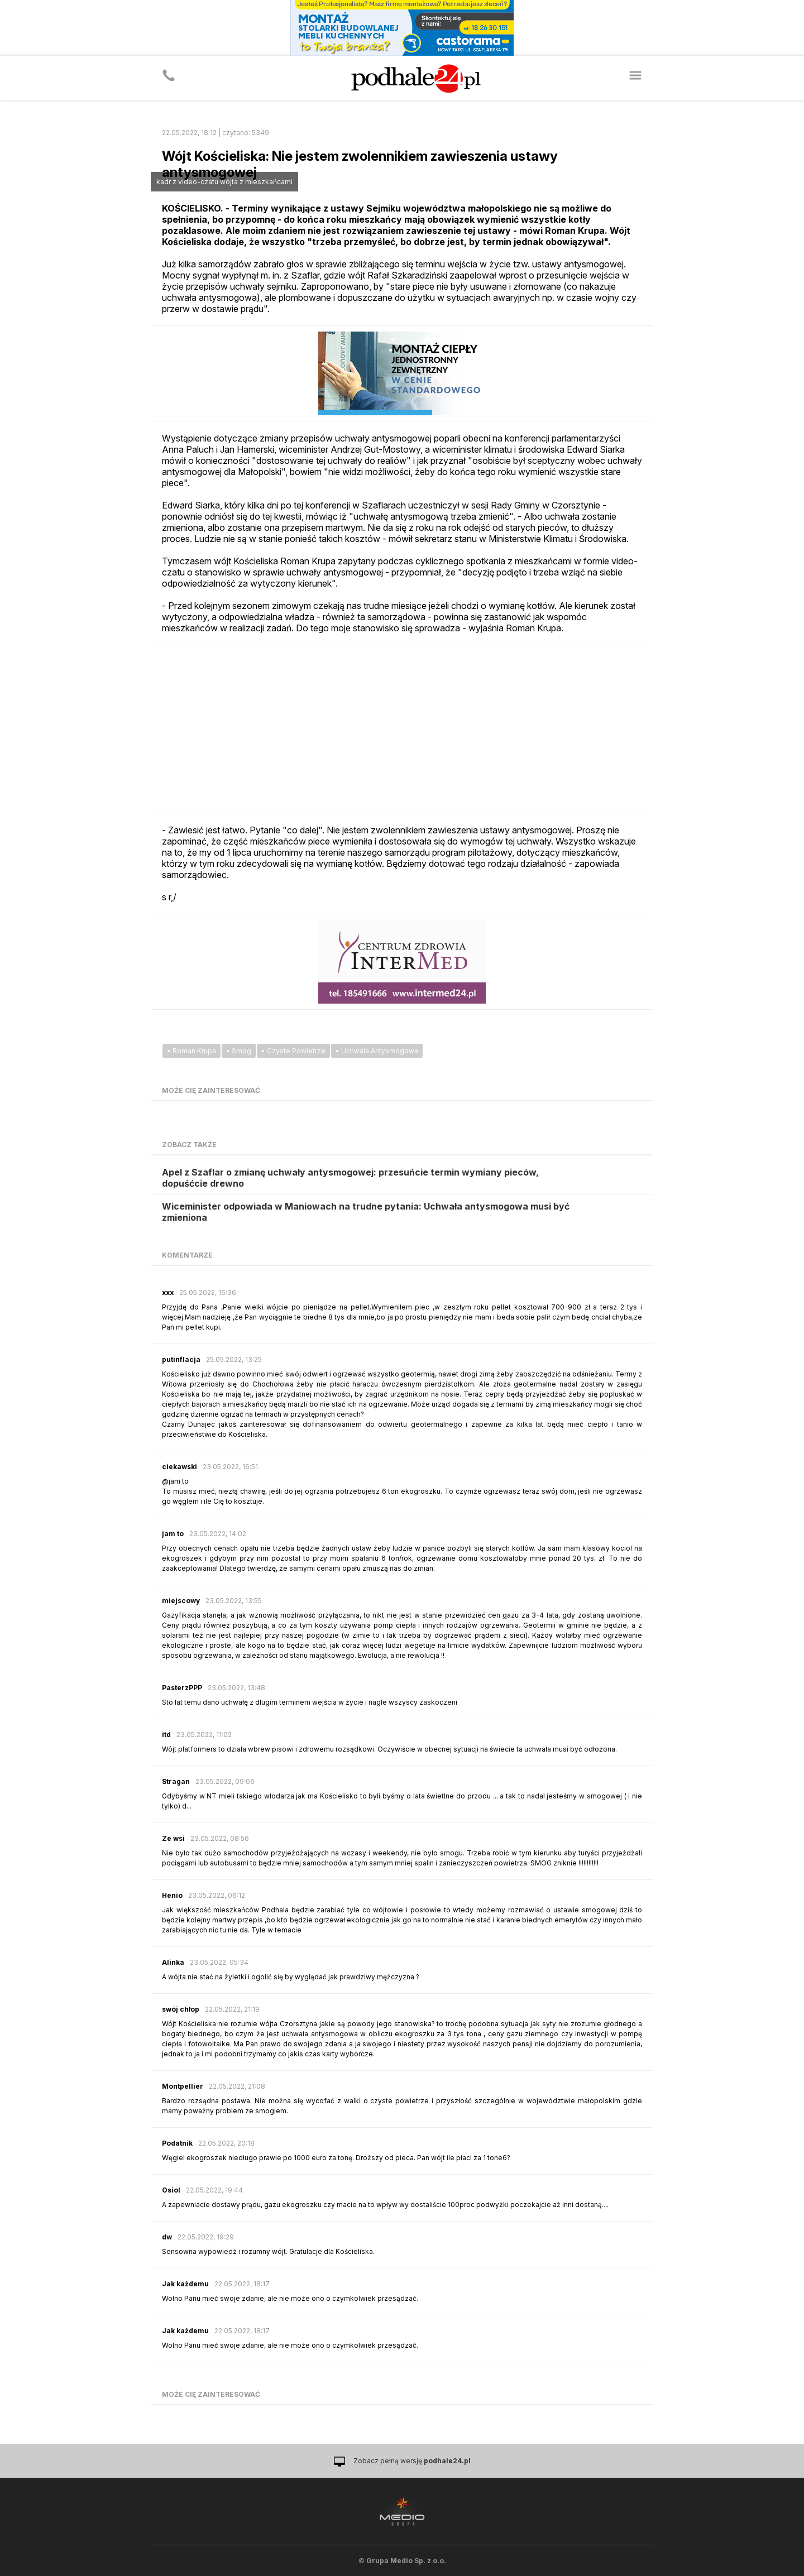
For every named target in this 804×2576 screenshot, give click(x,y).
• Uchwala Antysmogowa (377, 1051)
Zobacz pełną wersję (412, 2461)
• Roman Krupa (191, 1051)
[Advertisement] (402, 729)
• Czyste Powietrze (293, 1051)
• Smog (238, 1051)
